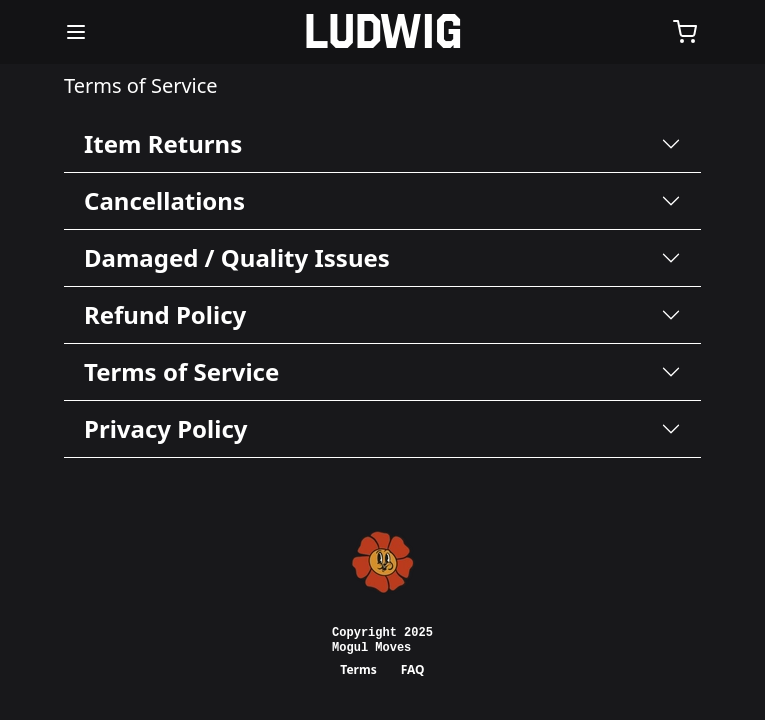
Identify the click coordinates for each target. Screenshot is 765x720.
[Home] (383, 32)
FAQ (413, 669)
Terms (358, 669)
